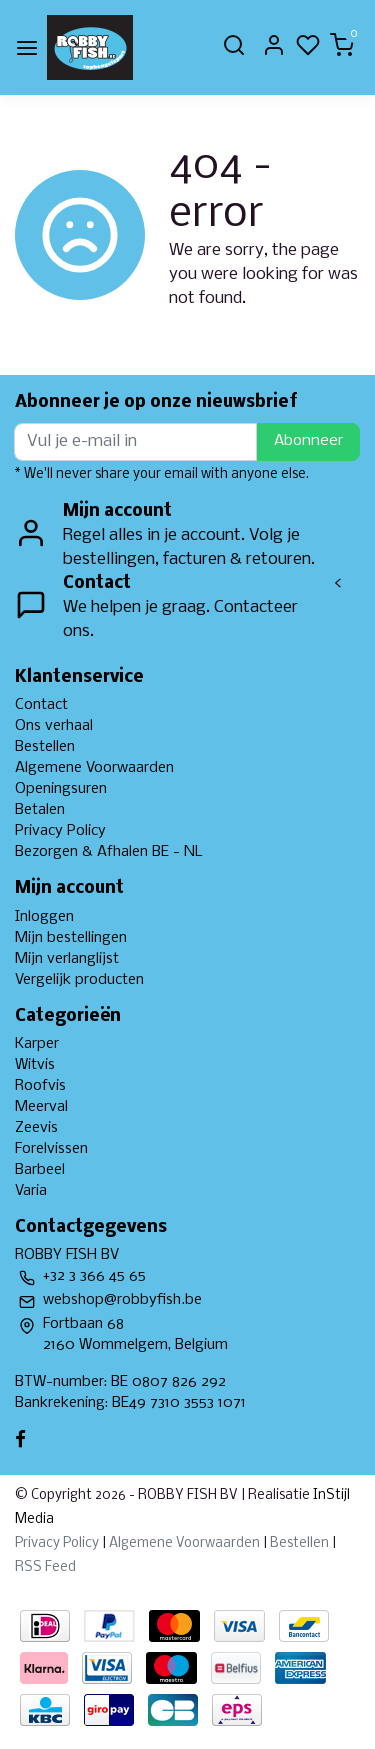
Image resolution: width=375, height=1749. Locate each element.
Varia (31, 1191)
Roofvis (40, 1086)
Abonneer (308, 441)
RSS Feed (45, 1567)
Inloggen (44, 917)
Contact (41, 705)
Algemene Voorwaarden (94, 768)
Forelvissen (51, 1149)
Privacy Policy (60, 831)
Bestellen (45, 747)
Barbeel (40, 1170)
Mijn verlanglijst (67, 959)
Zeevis (36, 1128)
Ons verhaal (54, 726)
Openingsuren (61, 789)
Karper (37, 1044)
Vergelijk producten (79, 980)
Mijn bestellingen (71, 938)
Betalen (40, 810)
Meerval (41, 1107)
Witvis (35, 1065)
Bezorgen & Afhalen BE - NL (109, 852)
